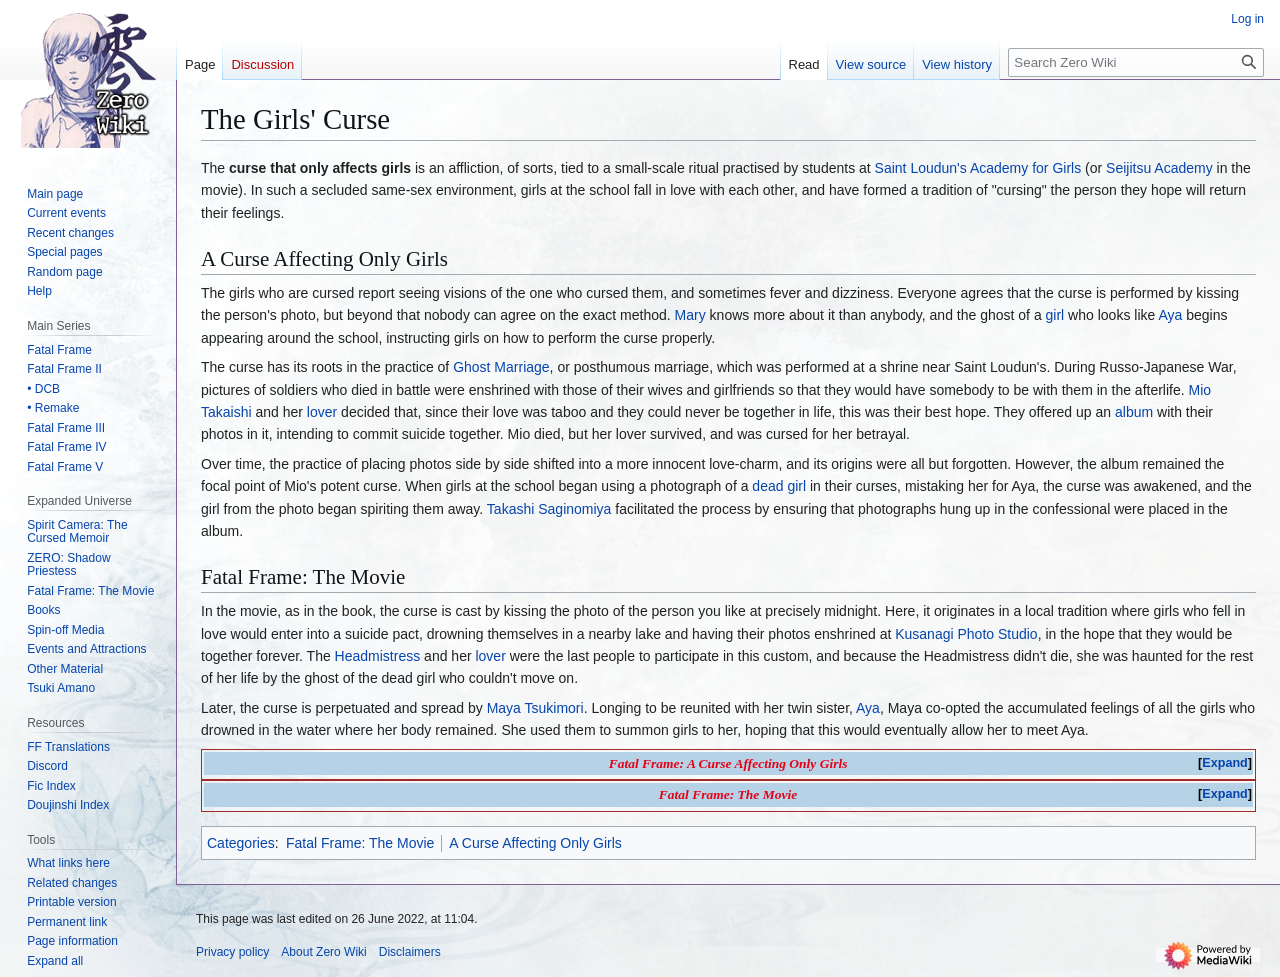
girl (1055, 315)
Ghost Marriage (501, 367)
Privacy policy (232, 952)
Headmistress (378, 656)
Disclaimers (410, 952)
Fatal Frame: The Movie (360, 843)
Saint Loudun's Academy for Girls (978, 168)
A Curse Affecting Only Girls (535, 843)
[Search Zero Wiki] (1136, 62)
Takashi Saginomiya (549, 509)
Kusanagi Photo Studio (966, 634)
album (1134, 412)
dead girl (779, 486)
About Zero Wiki (323, 952)
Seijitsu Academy (1159, 168)
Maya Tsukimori (535, 708)
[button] (55, 961)
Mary (690, 315)
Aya (1170, 315)
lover (322, 412)
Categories (241, 843)
